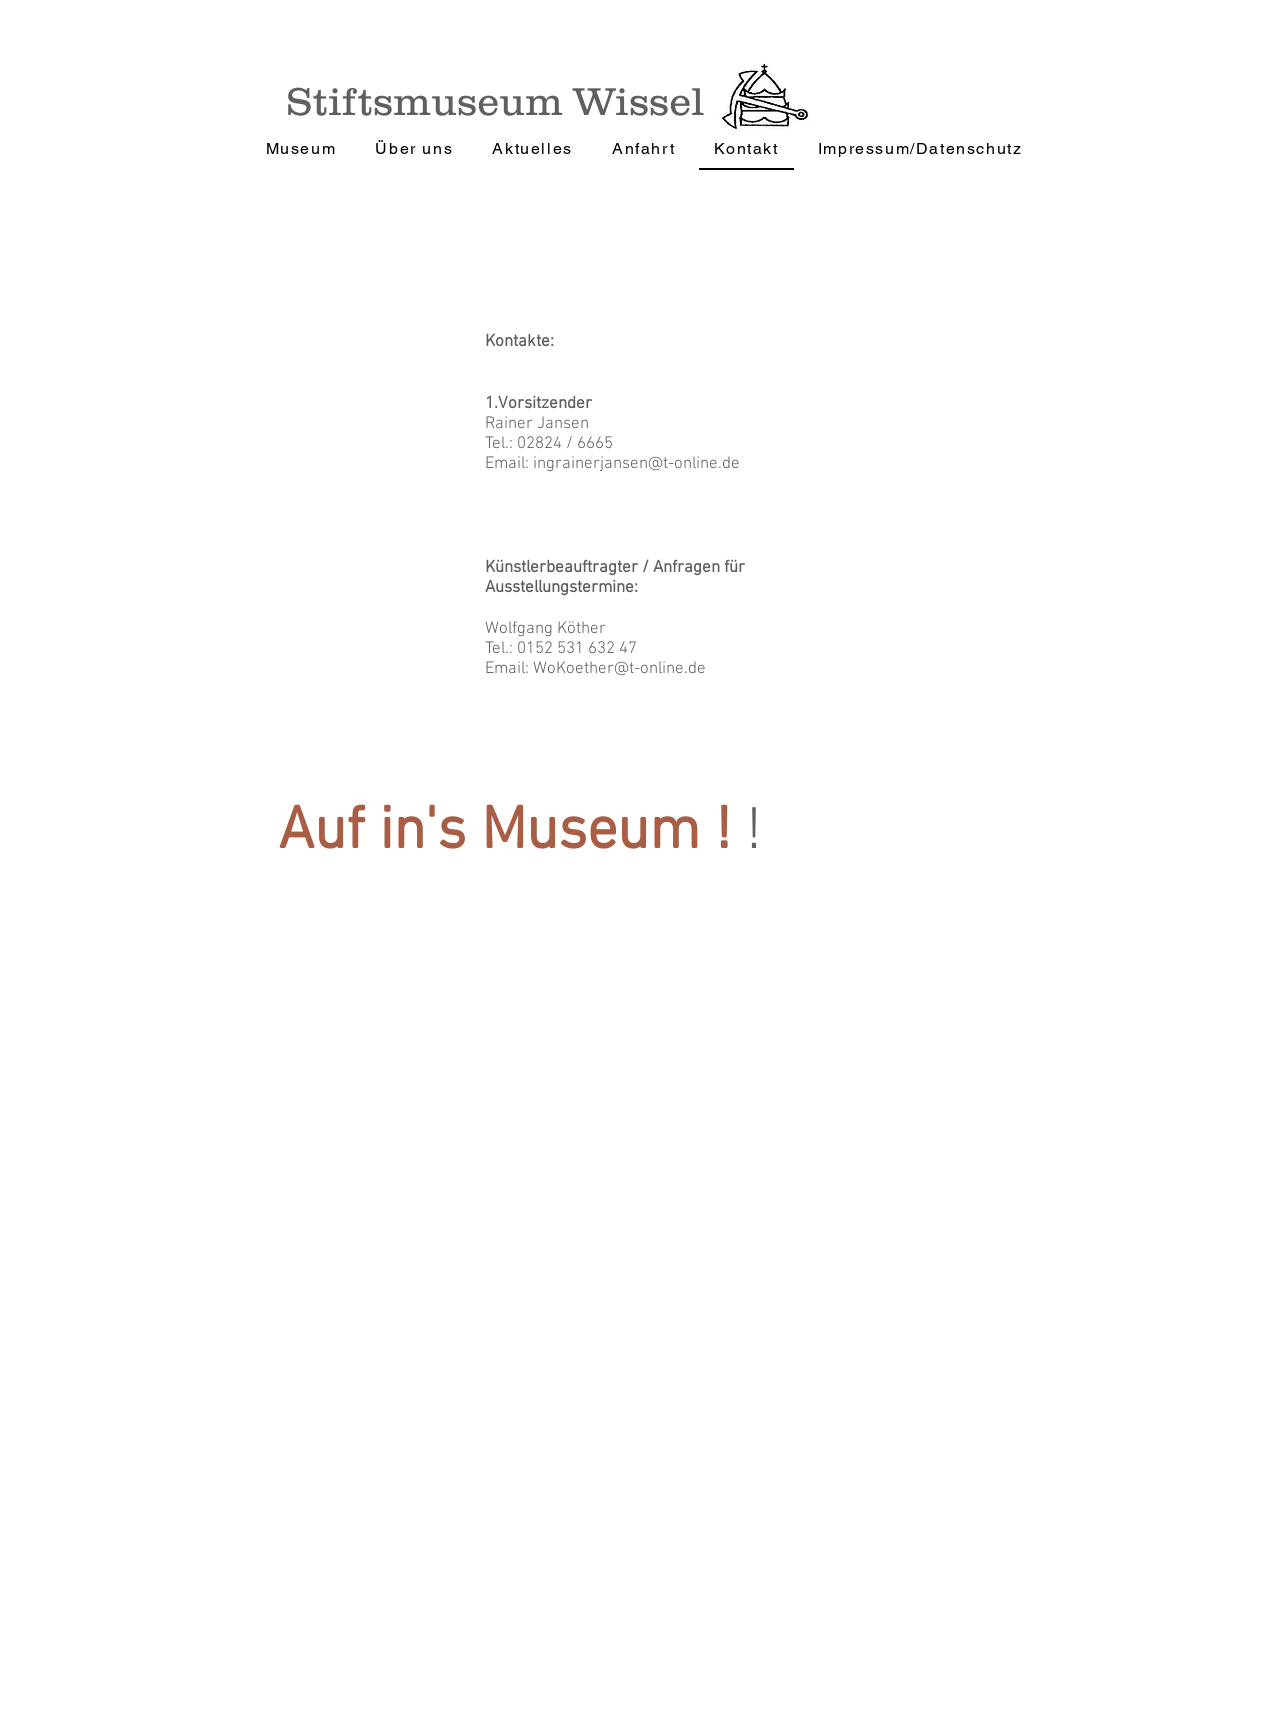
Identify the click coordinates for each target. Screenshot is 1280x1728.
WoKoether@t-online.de (619, 669)
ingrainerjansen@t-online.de (636, 464)
